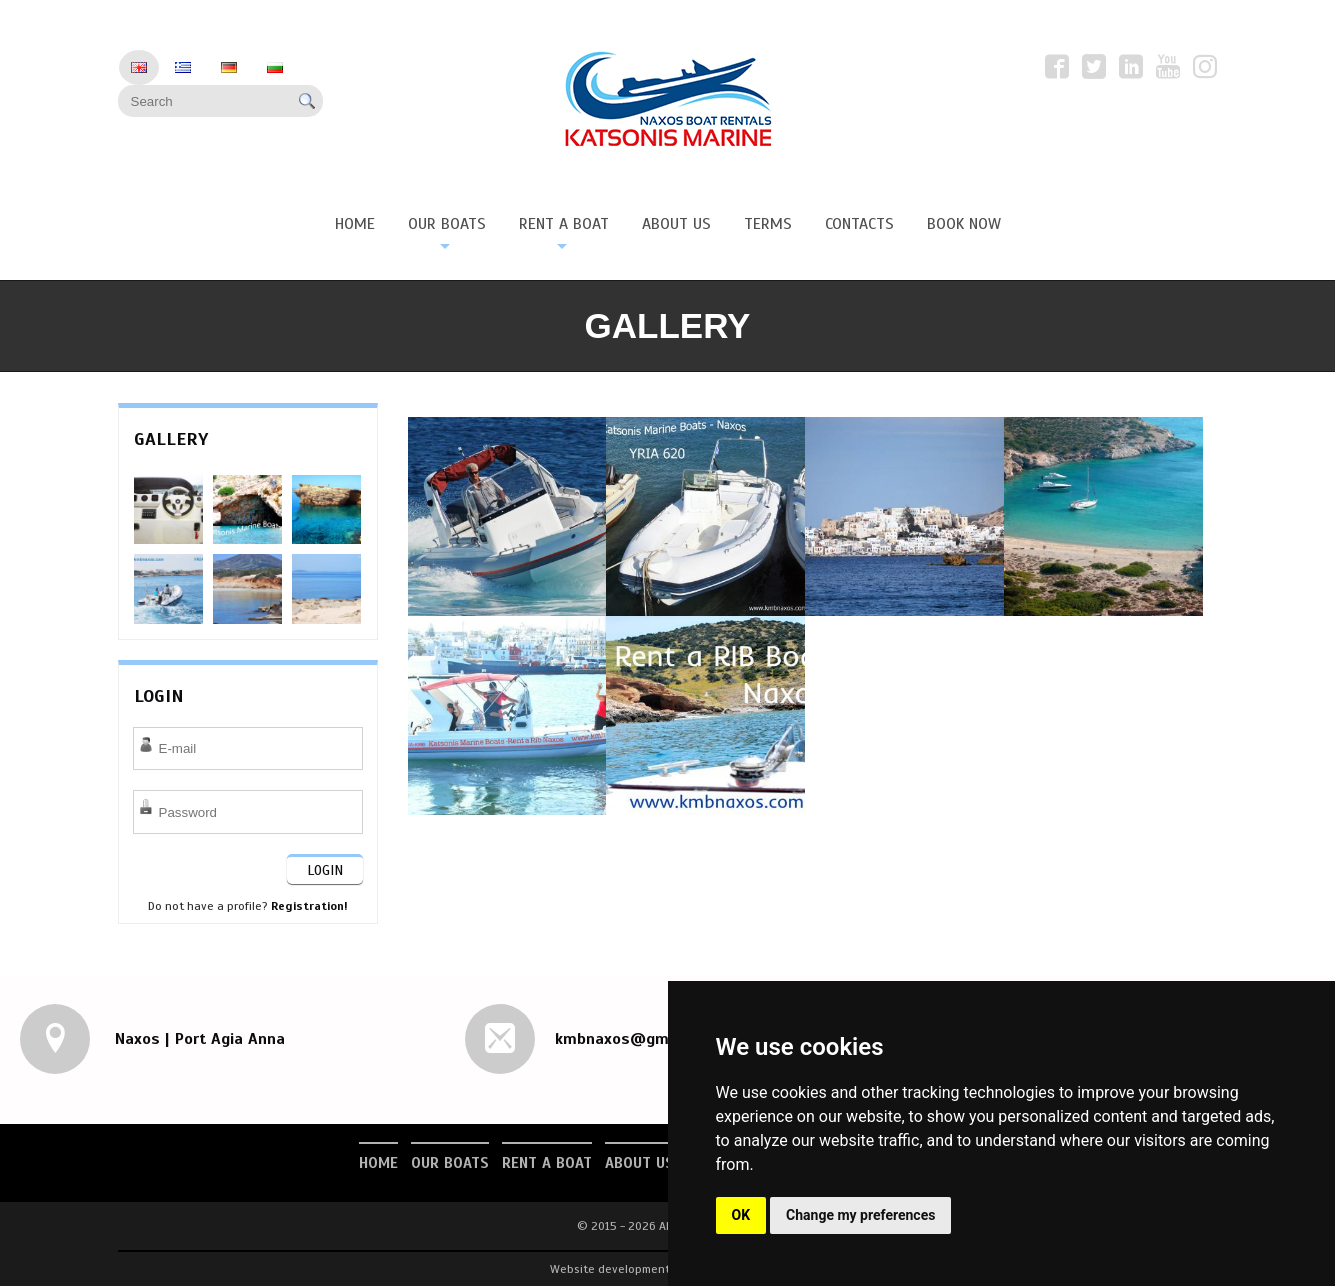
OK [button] (741, 1215)
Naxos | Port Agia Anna (197, 1039)
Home (378, 1163)
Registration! (309, 906)
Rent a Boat (547, 1163)
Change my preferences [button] (860, 1215)
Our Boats (450, 1163)
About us (639, 1163)
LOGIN (325, 870)
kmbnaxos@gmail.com (638, 1039)
